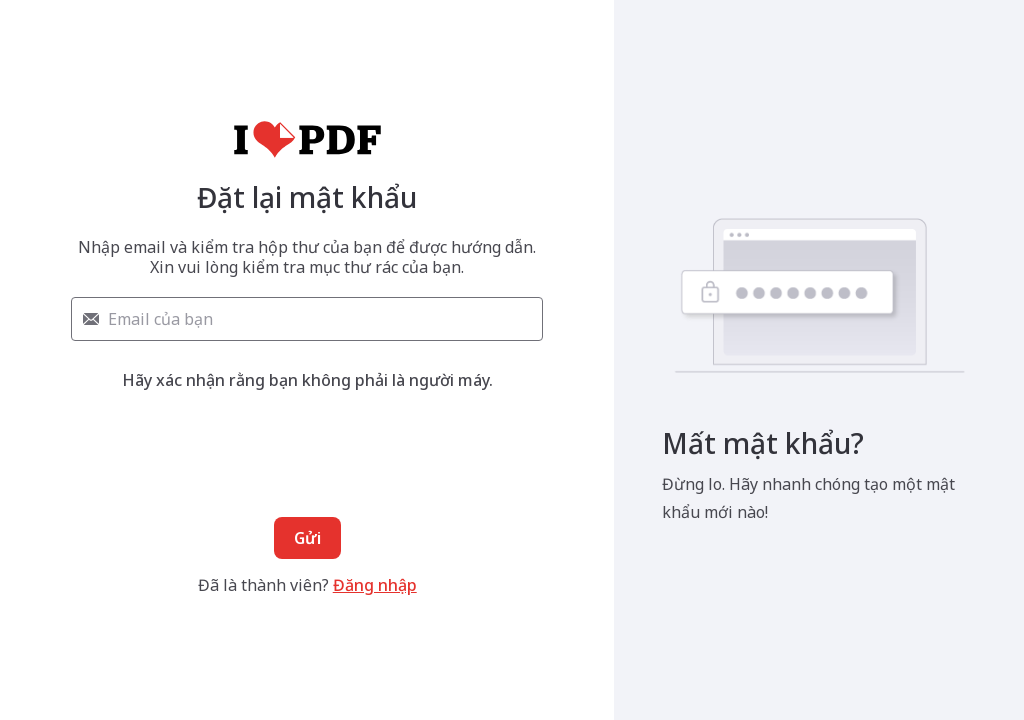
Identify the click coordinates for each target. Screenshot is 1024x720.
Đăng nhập (375, 585)
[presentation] (307, 434)
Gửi (307, 538)
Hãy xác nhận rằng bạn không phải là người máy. (307, 380)
